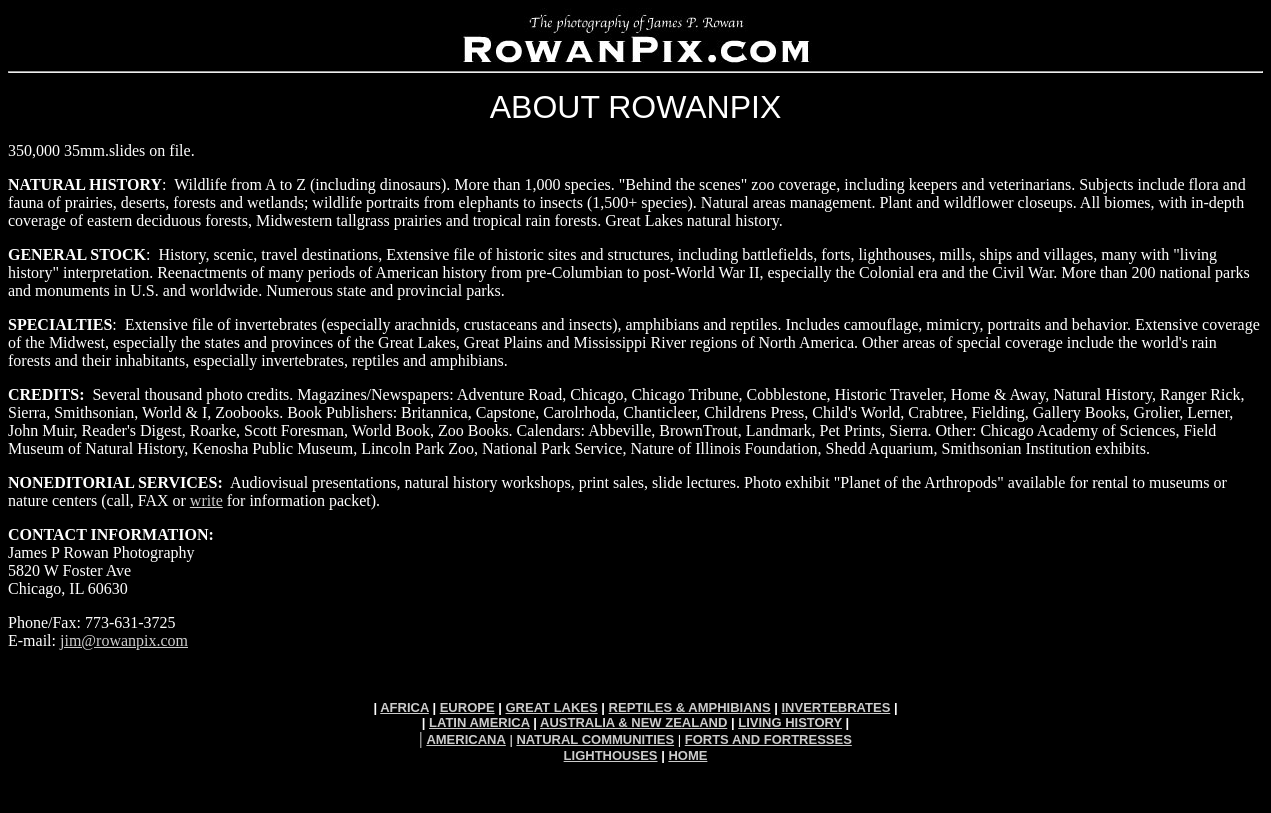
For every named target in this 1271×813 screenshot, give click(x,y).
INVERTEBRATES (835, 707)
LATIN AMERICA (479, 722)
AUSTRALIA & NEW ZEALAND (633, 722)
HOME (687, 755)
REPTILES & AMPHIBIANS (690, 707)
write (206, 500)
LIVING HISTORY (790, 722)
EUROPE (467, 707)
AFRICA (404, 707)
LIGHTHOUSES (611, 755)
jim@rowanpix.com (124, 640)
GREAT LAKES (551, 707)
